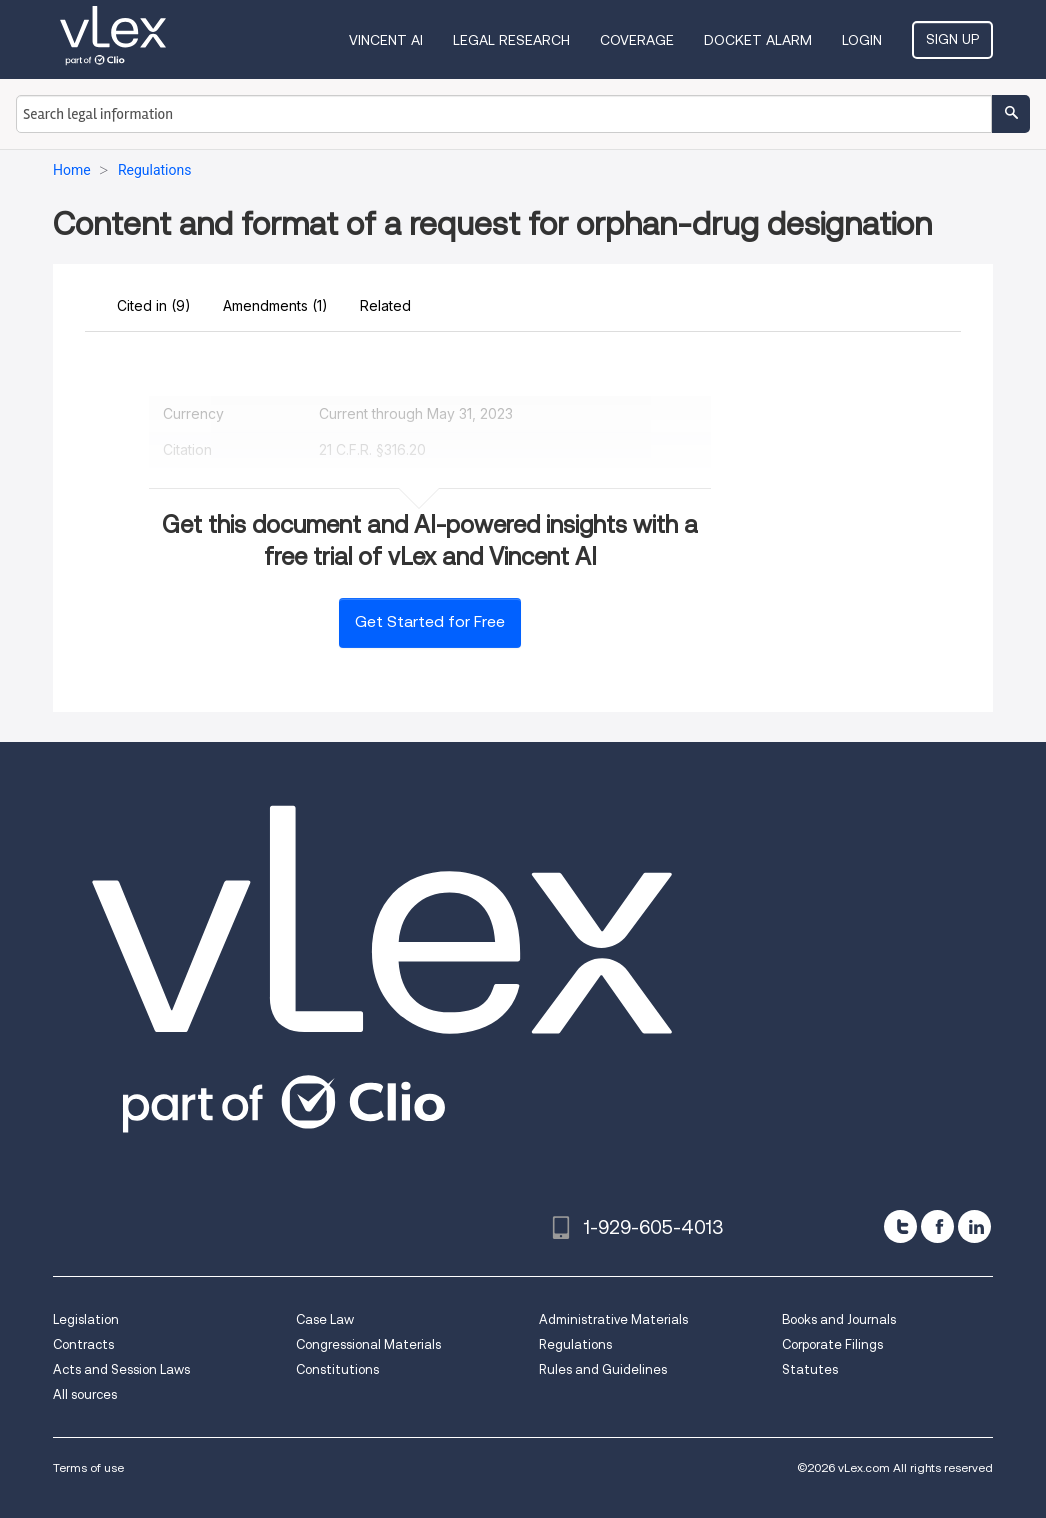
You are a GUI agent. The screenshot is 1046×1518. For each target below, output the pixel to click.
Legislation (86, 1319)
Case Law (325, 1319)
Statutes (810, 1369)
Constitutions (337, 1369)
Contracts (83, 1344)
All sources (85, 1394)
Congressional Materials (368, 1344)
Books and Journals (839, 1319)
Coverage (637, 40)
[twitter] (900, 1226)
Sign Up (952, 39)
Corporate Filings (832, 1344)
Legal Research (511, 40)
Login (862, 40)
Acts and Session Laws (121, 1369)
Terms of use (88, 1467)
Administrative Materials (613, 1319)
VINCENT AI (386, 40)
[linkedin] (974, 1226)
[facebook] (937, 1226)
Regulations (575, 1344)
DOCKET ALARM (758, 40)
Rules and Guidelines (603, 1369)
